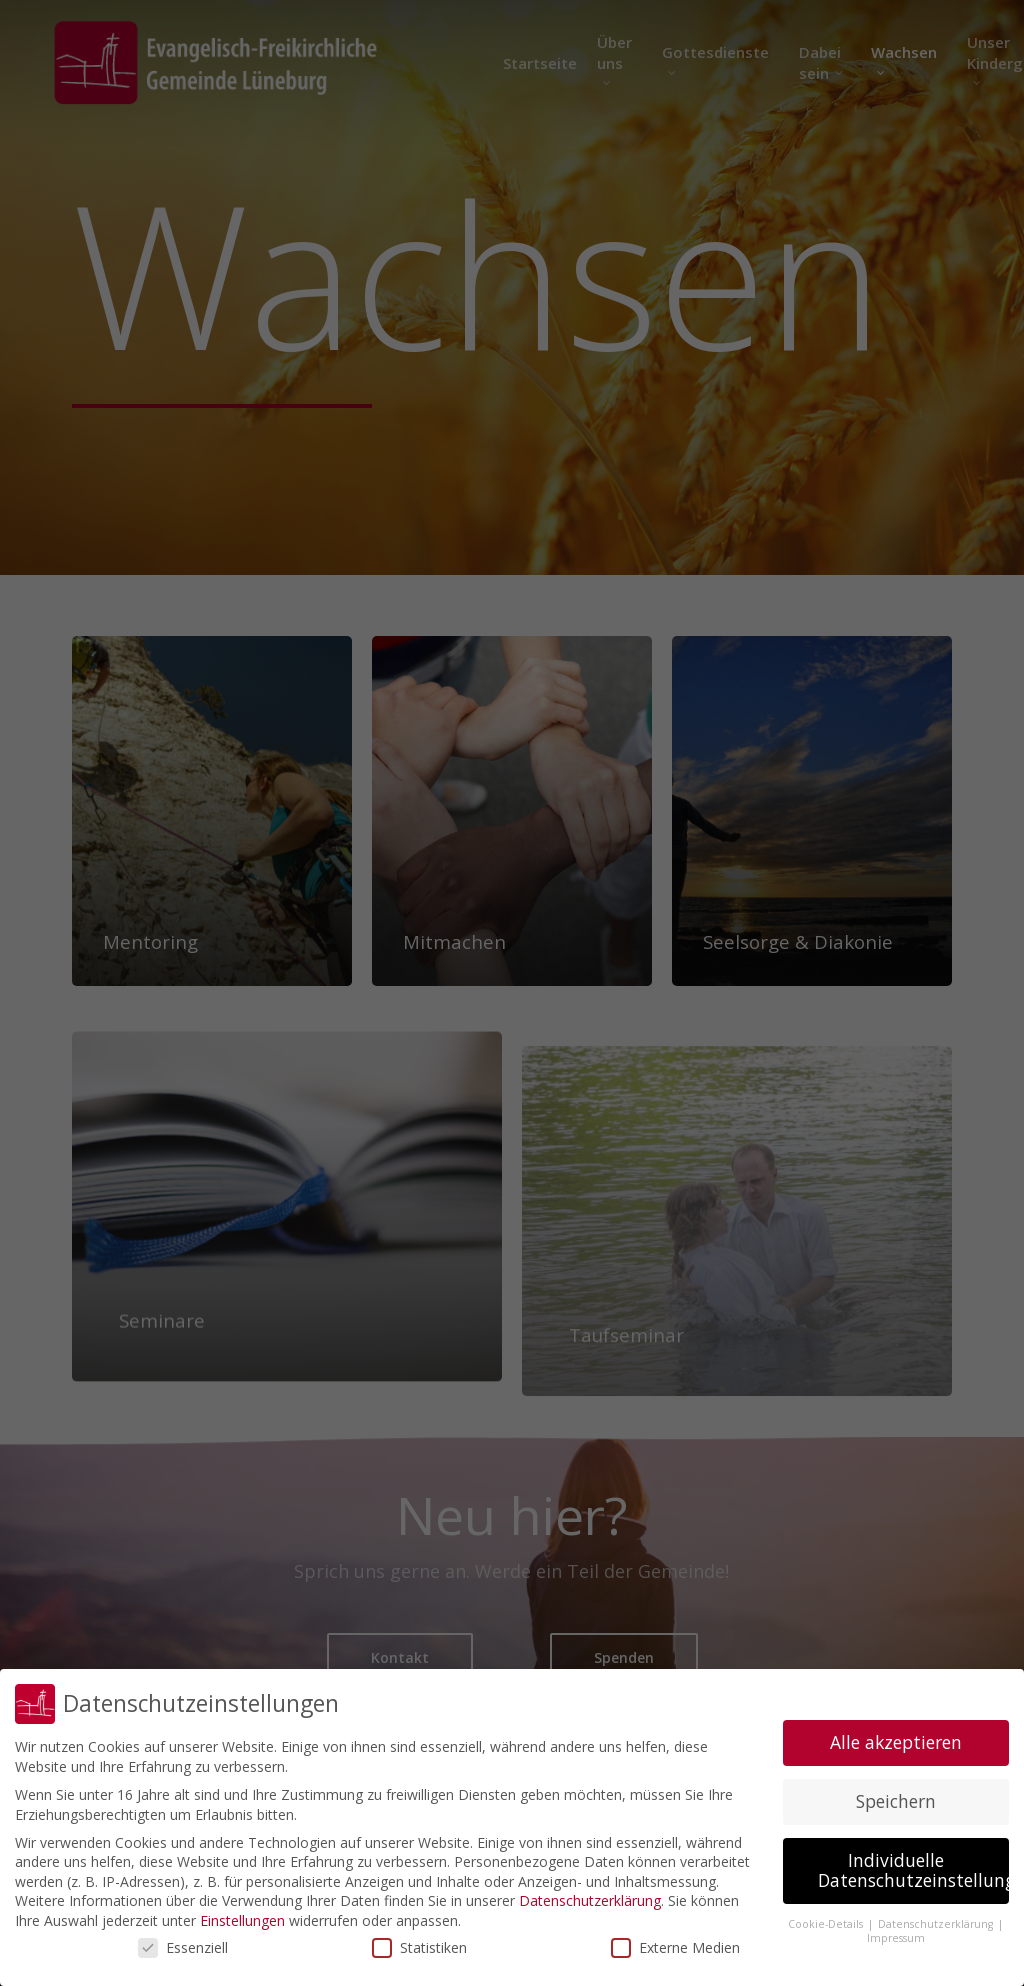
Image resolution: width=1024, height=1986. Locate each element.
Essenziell (183, 1947)
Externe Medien (675, 1947)
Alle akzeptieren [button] (896, 1742)
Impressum (896, 1938)
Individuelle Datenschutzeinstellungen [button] (913, 1870)
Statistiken (419, 1947)
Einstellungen (242, 1920)
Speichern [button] (896, 1801)
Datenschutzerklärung (590, 1900)
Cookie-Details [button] (827, 1924)
